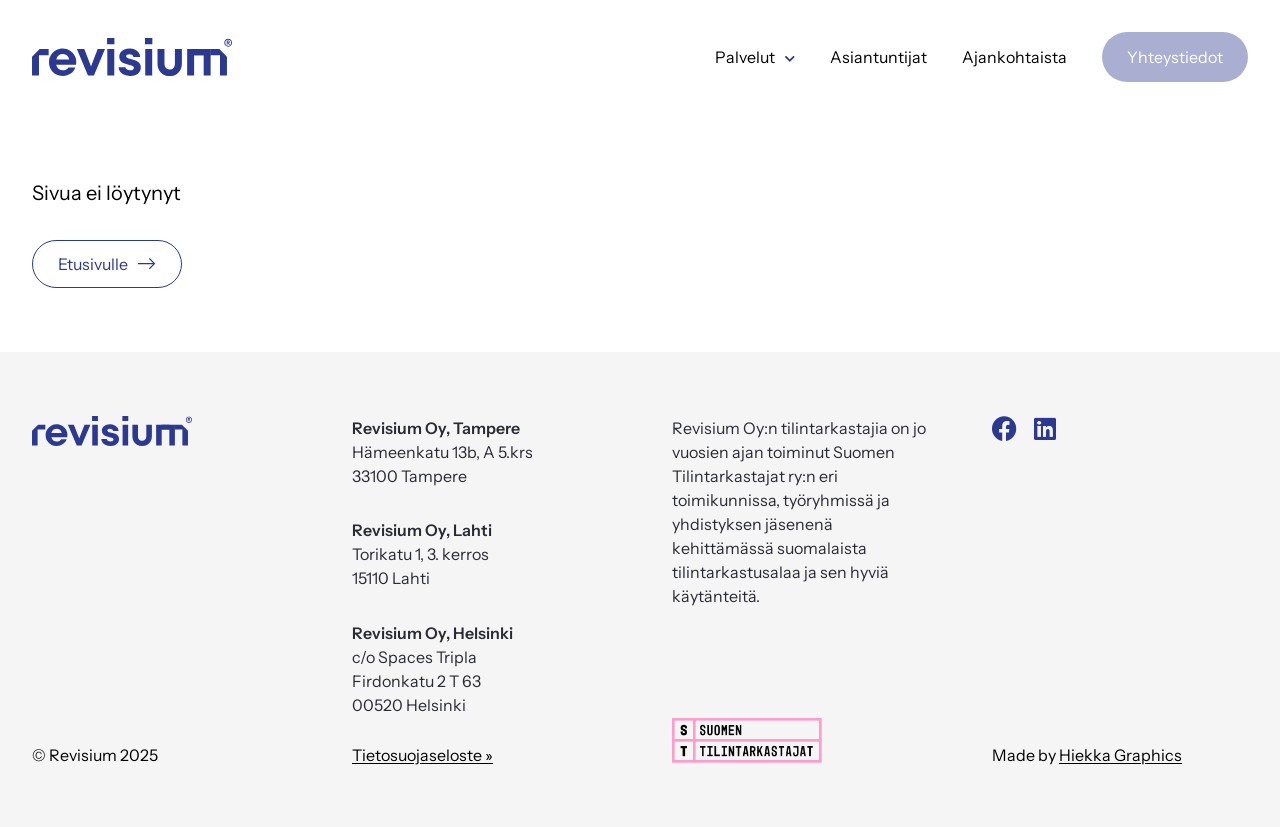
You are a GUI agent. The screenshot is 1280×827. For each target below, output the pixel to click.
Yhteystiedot (1175, 57)
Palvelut (755, 57)
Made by (1087, 755)
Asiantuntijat (878, 57)
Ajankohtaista (1014, 57)
